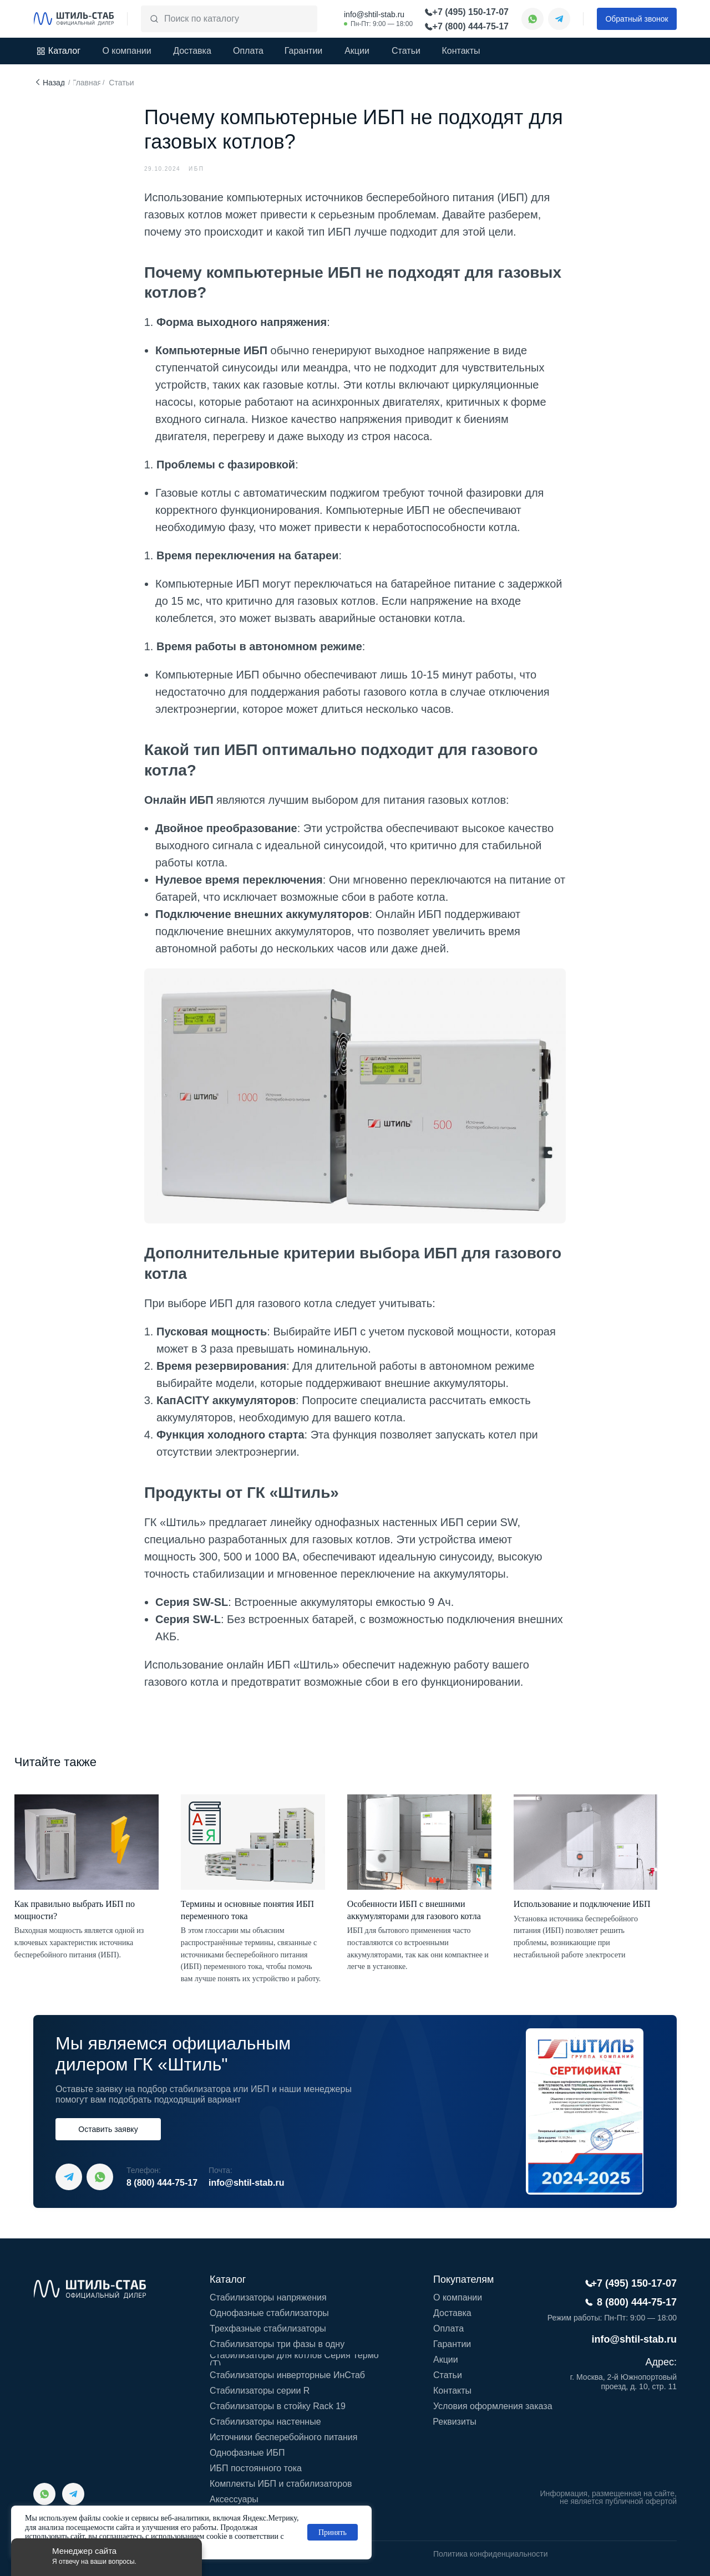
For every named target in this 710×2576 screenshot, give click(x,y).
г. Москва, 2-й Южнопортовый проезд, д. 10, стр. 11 (623, 2382)
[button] (637, 19)
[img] (73, 19)
